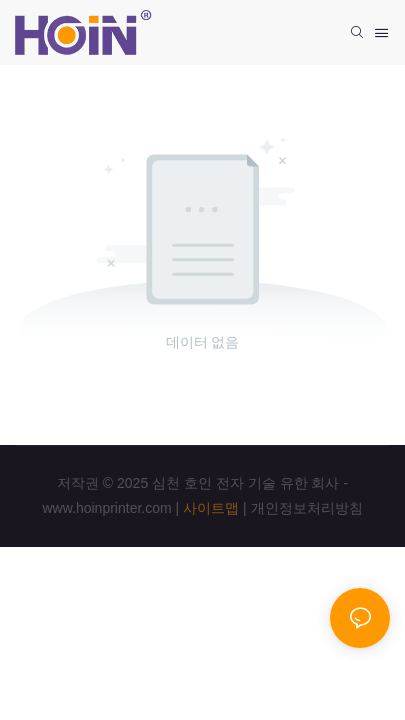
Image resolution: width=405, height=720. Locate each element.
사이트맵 (211, 508)
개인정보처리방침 (307, 508)
